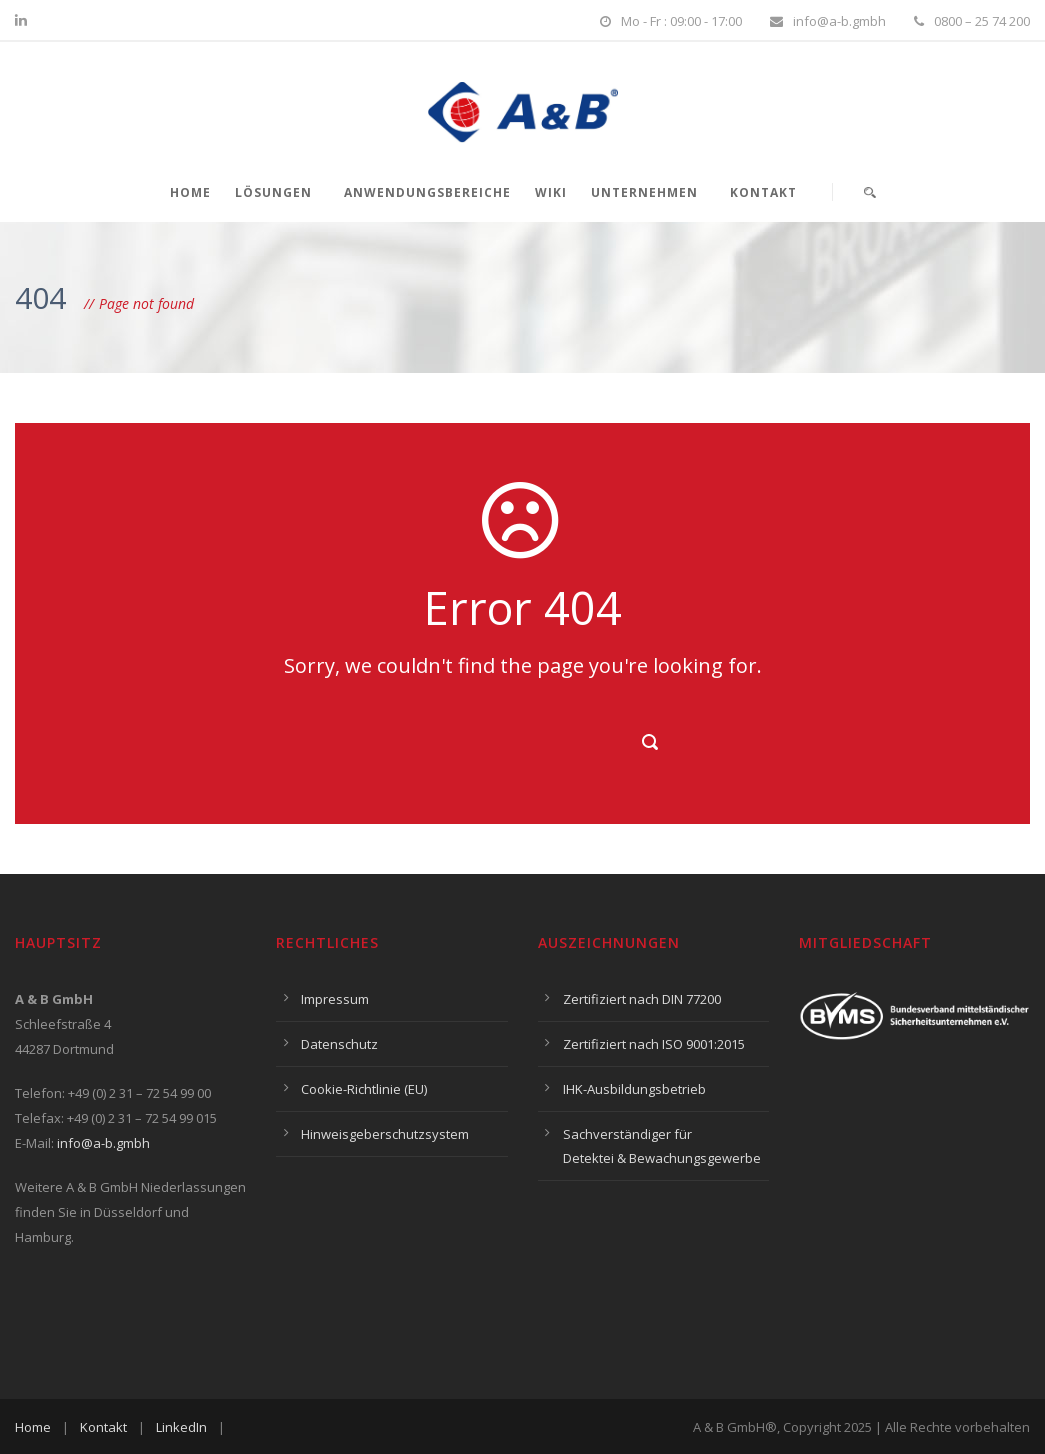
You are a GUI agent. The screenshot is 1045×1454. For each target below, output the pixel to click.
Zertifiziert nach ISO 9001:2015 (654, 1044)
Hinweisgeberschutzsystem (385, 1134)
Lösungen (273, 192)
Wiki (551, 192)
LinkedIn (181, 1427)
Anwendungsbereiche (427, 192)
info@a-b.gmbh (103, 1143)
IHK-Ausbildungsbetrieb (634, 1089)
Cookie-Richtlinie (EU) (364, 1089)
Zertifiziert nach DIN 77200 (642, 999)
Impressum (335, 999)
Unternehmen (644, 192)
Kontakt (763, 192)
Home (190, 192)
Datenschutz (339, 1044)
